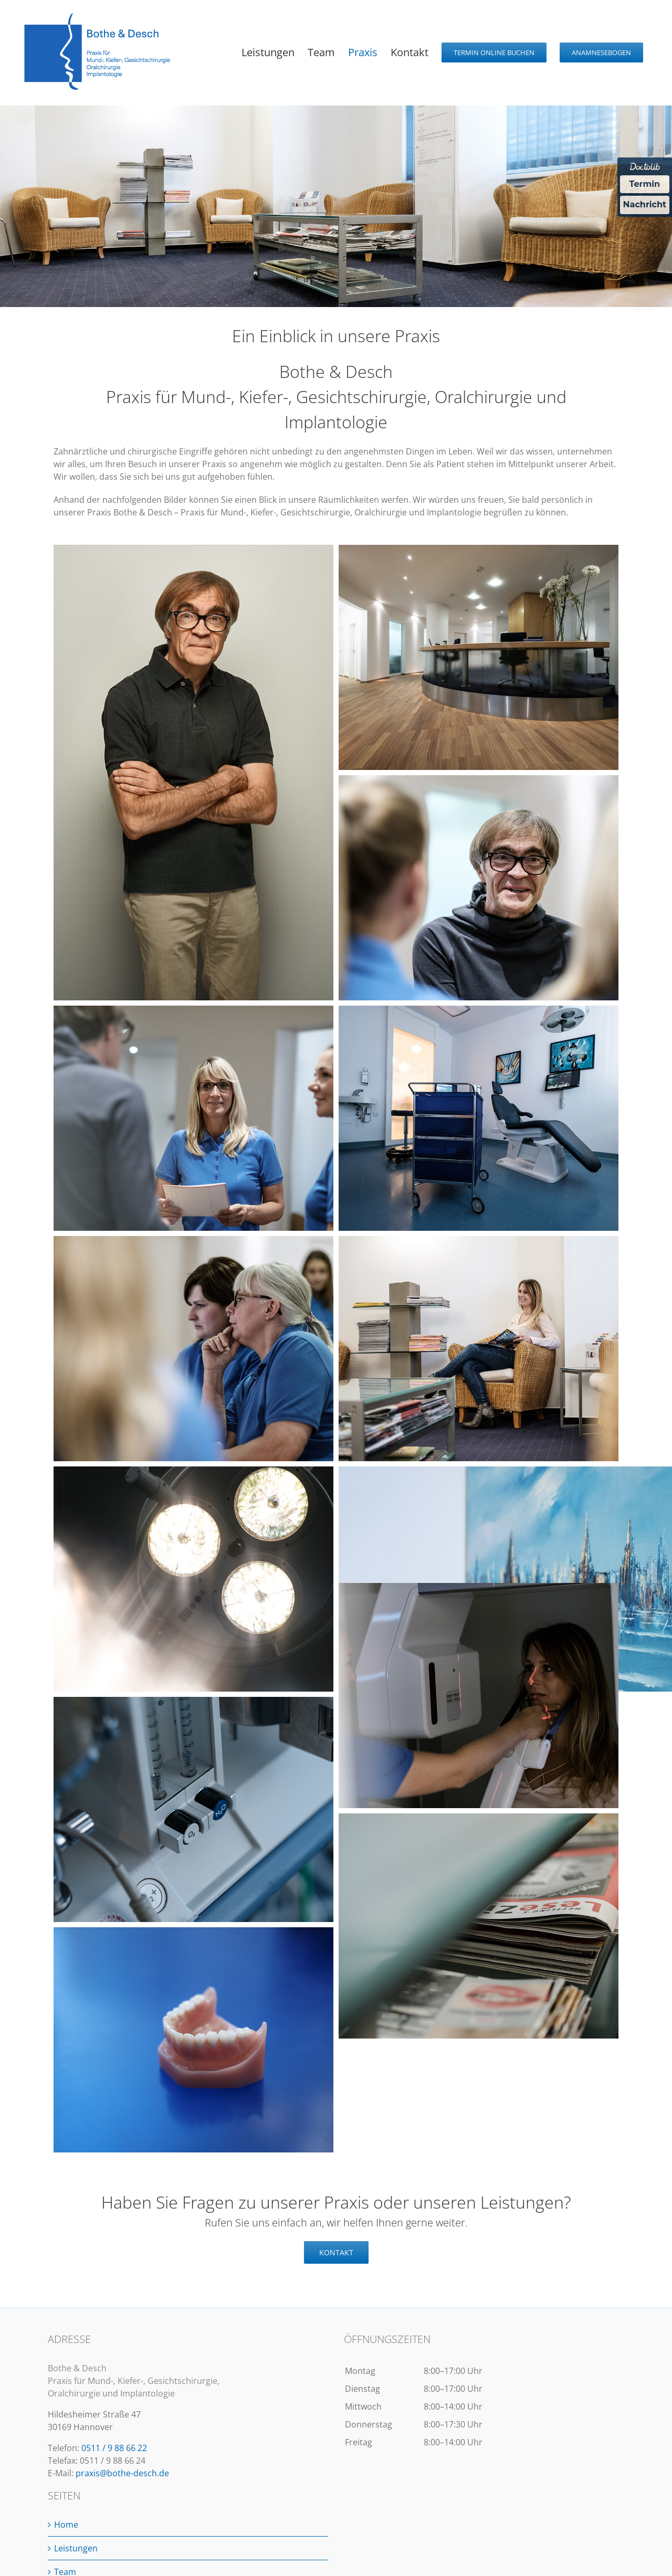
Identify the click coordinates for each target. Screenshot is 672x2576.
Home (66, 2524)
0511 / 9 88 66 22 (114, 2448)
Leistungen (76, 2548)
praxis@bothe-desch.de (122, 2473)
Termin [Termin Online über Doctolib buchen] (644, 184)
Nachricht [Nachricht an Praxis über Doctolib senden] (644, 204)
